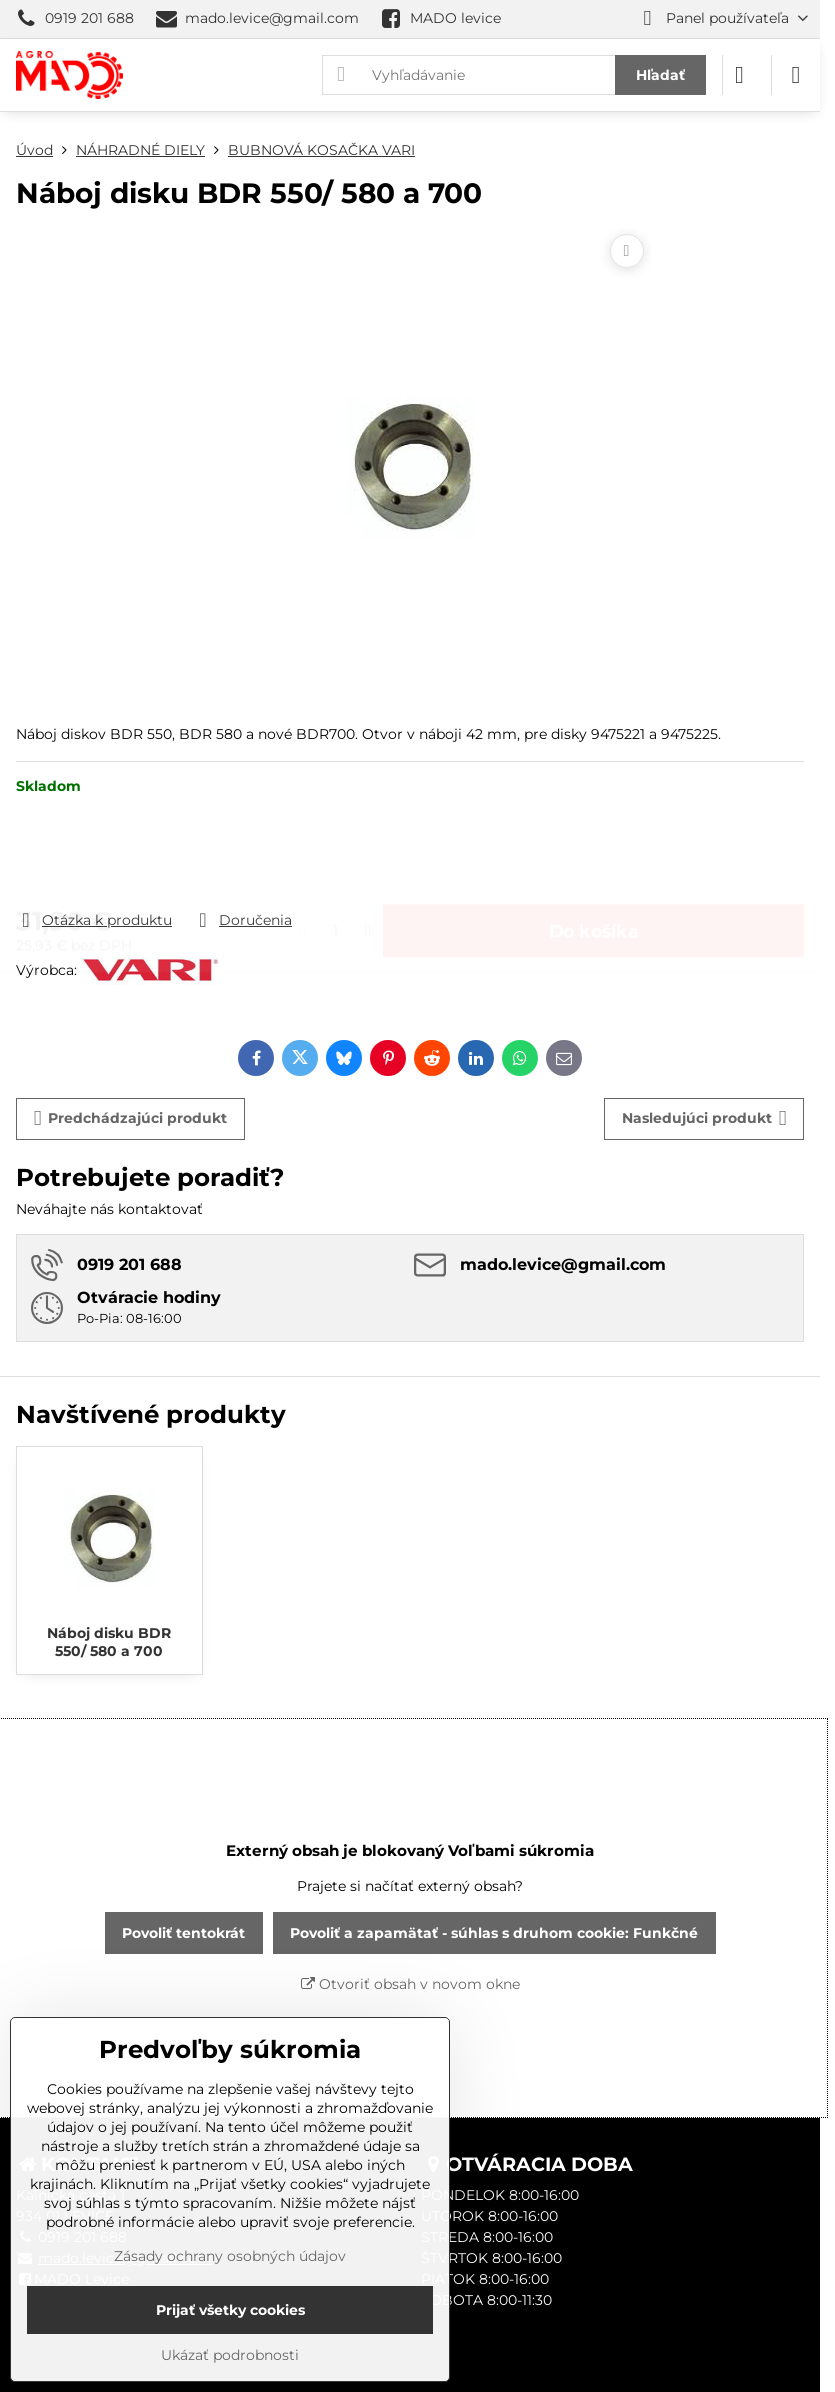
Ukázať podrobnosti (230, 2355)
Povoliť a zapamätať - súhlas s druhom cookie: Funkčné (494, 1933)
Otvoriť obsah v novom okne (410, 1984)
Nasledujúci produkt (704, 1118)
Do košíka (594, 852)
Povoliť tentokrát (183, 1933)
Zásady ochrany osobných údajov (230, 2256)
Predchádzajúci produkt (131, 1118)
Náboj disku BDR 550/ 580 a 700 (109, 1642)
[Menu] (796, 75)
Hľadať (660, 75)
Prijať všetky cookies (230, 2310)
